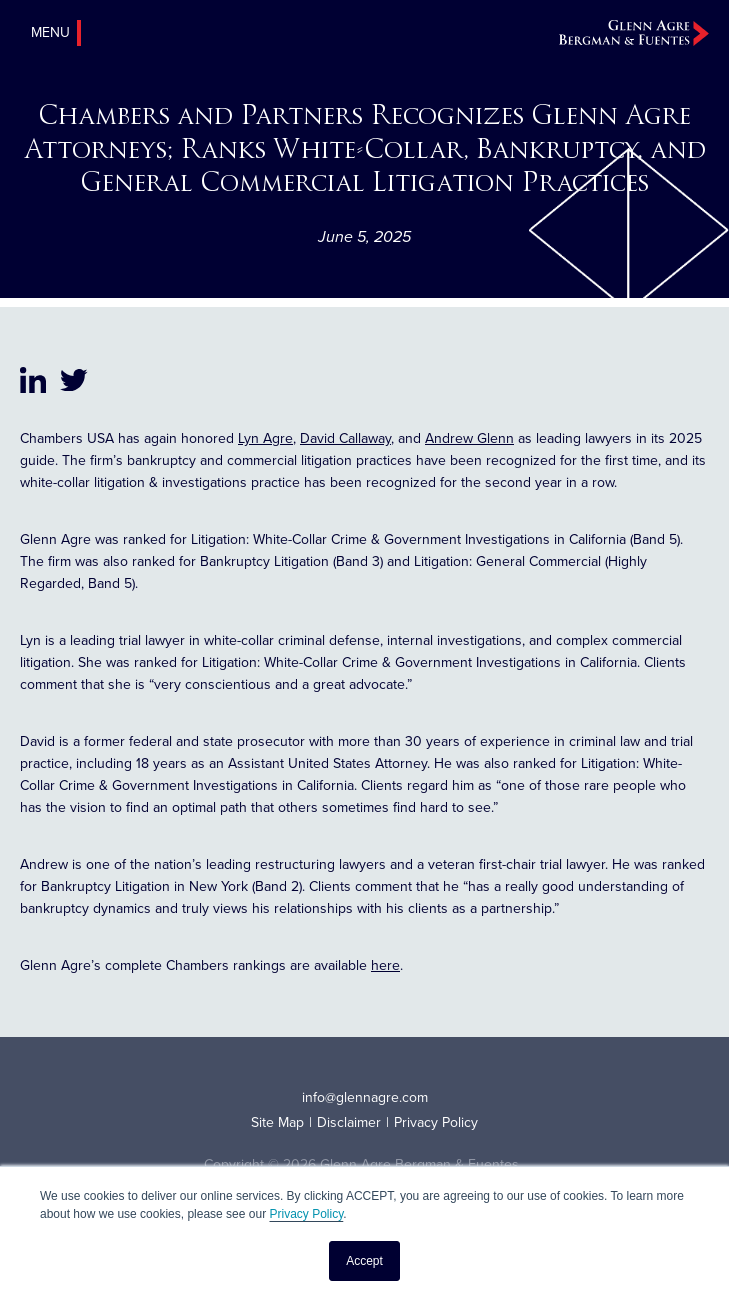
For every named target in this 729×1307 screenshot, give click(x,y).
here (385, 965)
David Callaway (345, 438)
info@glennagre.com (365, 1097)
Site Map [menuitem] (277, 1122)
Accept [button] (364, 1261)
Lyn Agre (265, 438)
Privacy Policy (306, 1214)
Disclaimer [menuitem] (349, 1122)
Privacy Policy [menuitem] (436, 1122)
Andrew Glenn (469, 438)
